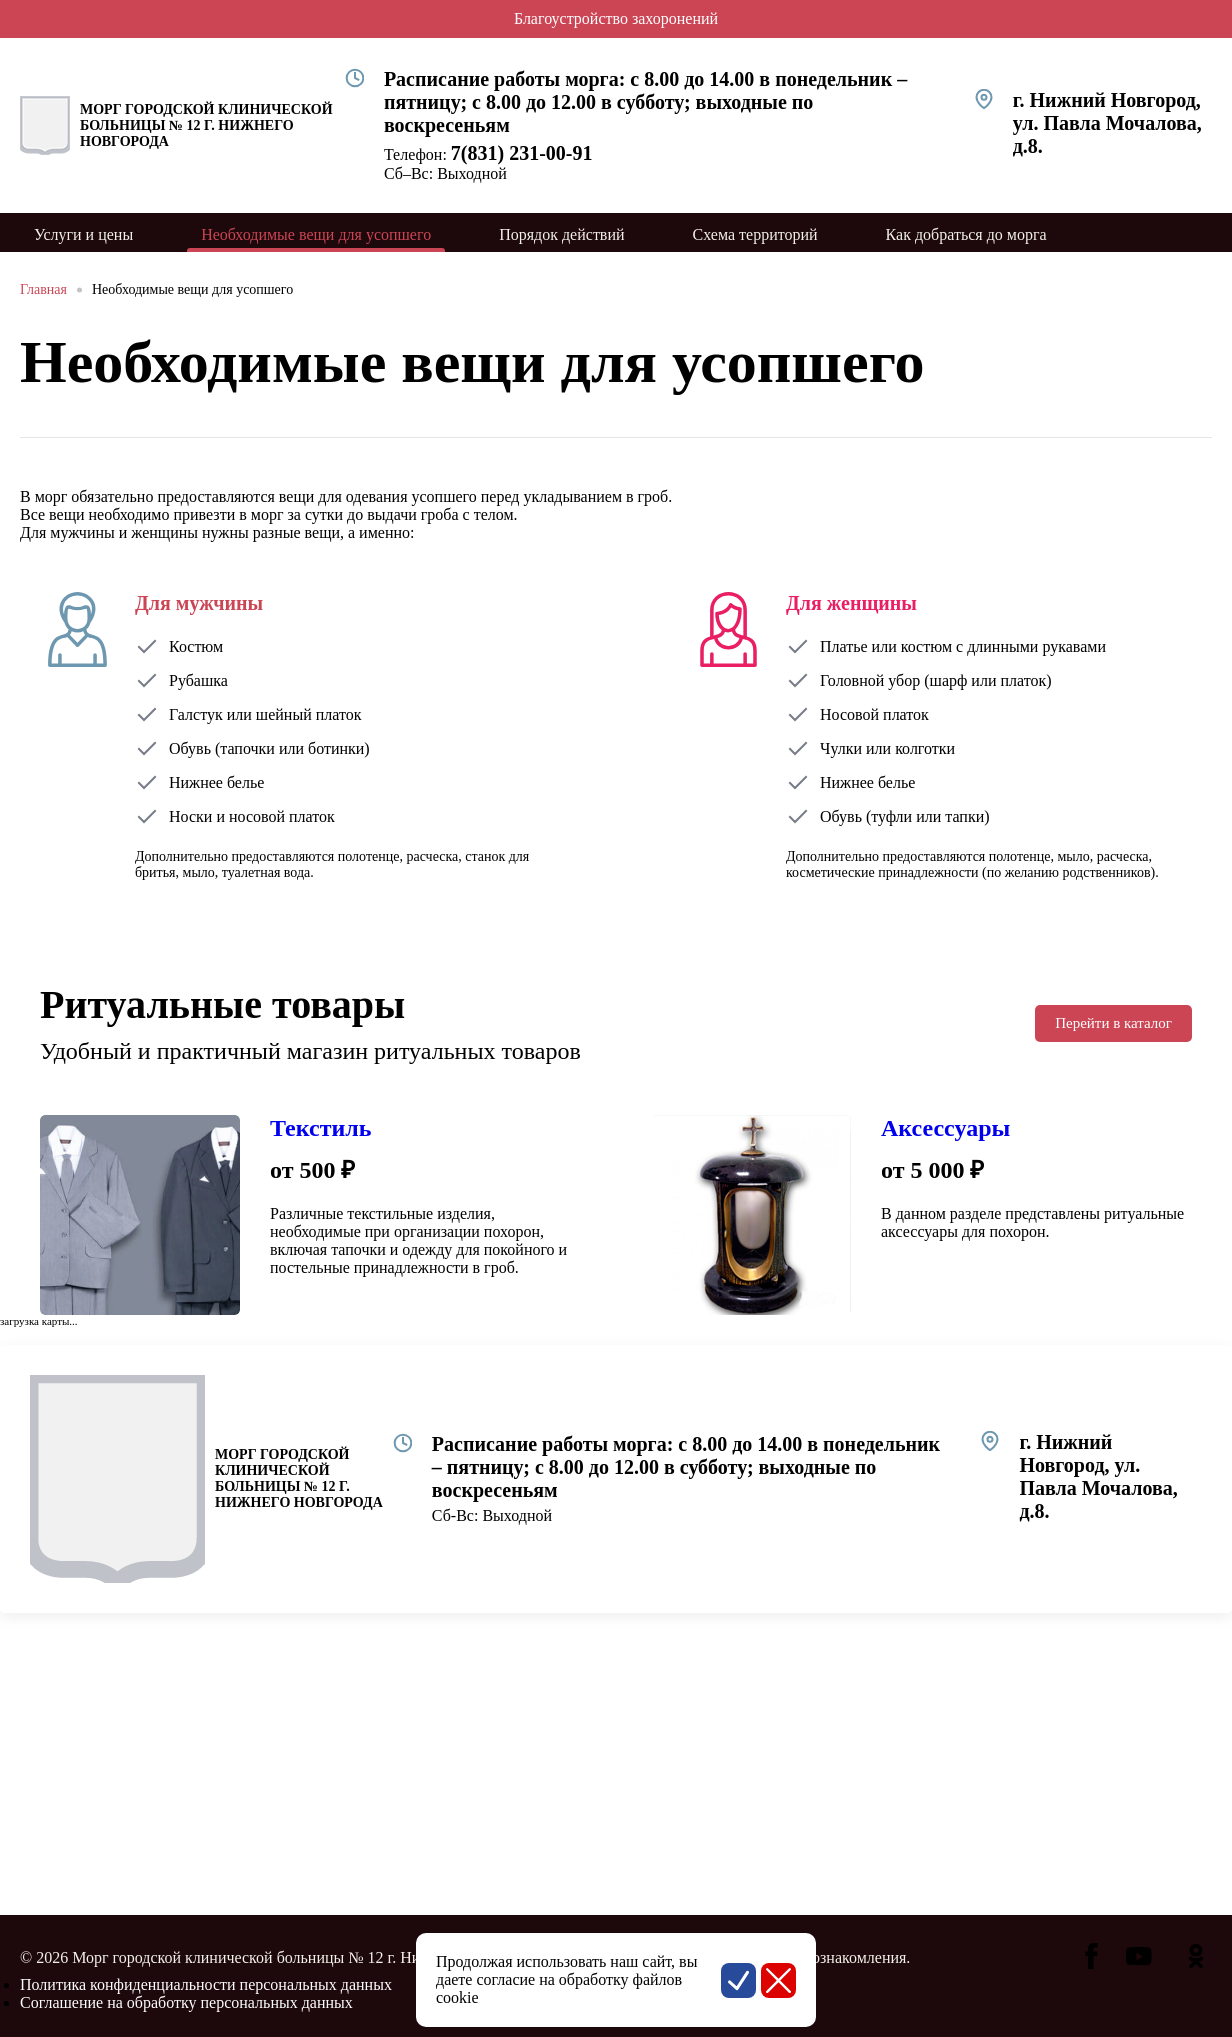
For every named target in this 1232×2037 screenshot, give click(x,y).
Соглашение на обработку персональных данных (186, 2002)
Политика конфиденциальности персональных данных (206, 1984)
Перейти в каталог (1113, 1023)
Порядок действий (561, 234)
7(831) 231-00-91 (522, 153)
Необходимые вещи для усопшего (192, 289)
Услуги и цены (83, 234)
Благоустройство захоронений (616, 18)
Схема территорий (755, 234)
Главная (43, 289)
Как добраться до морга (966, 234)
